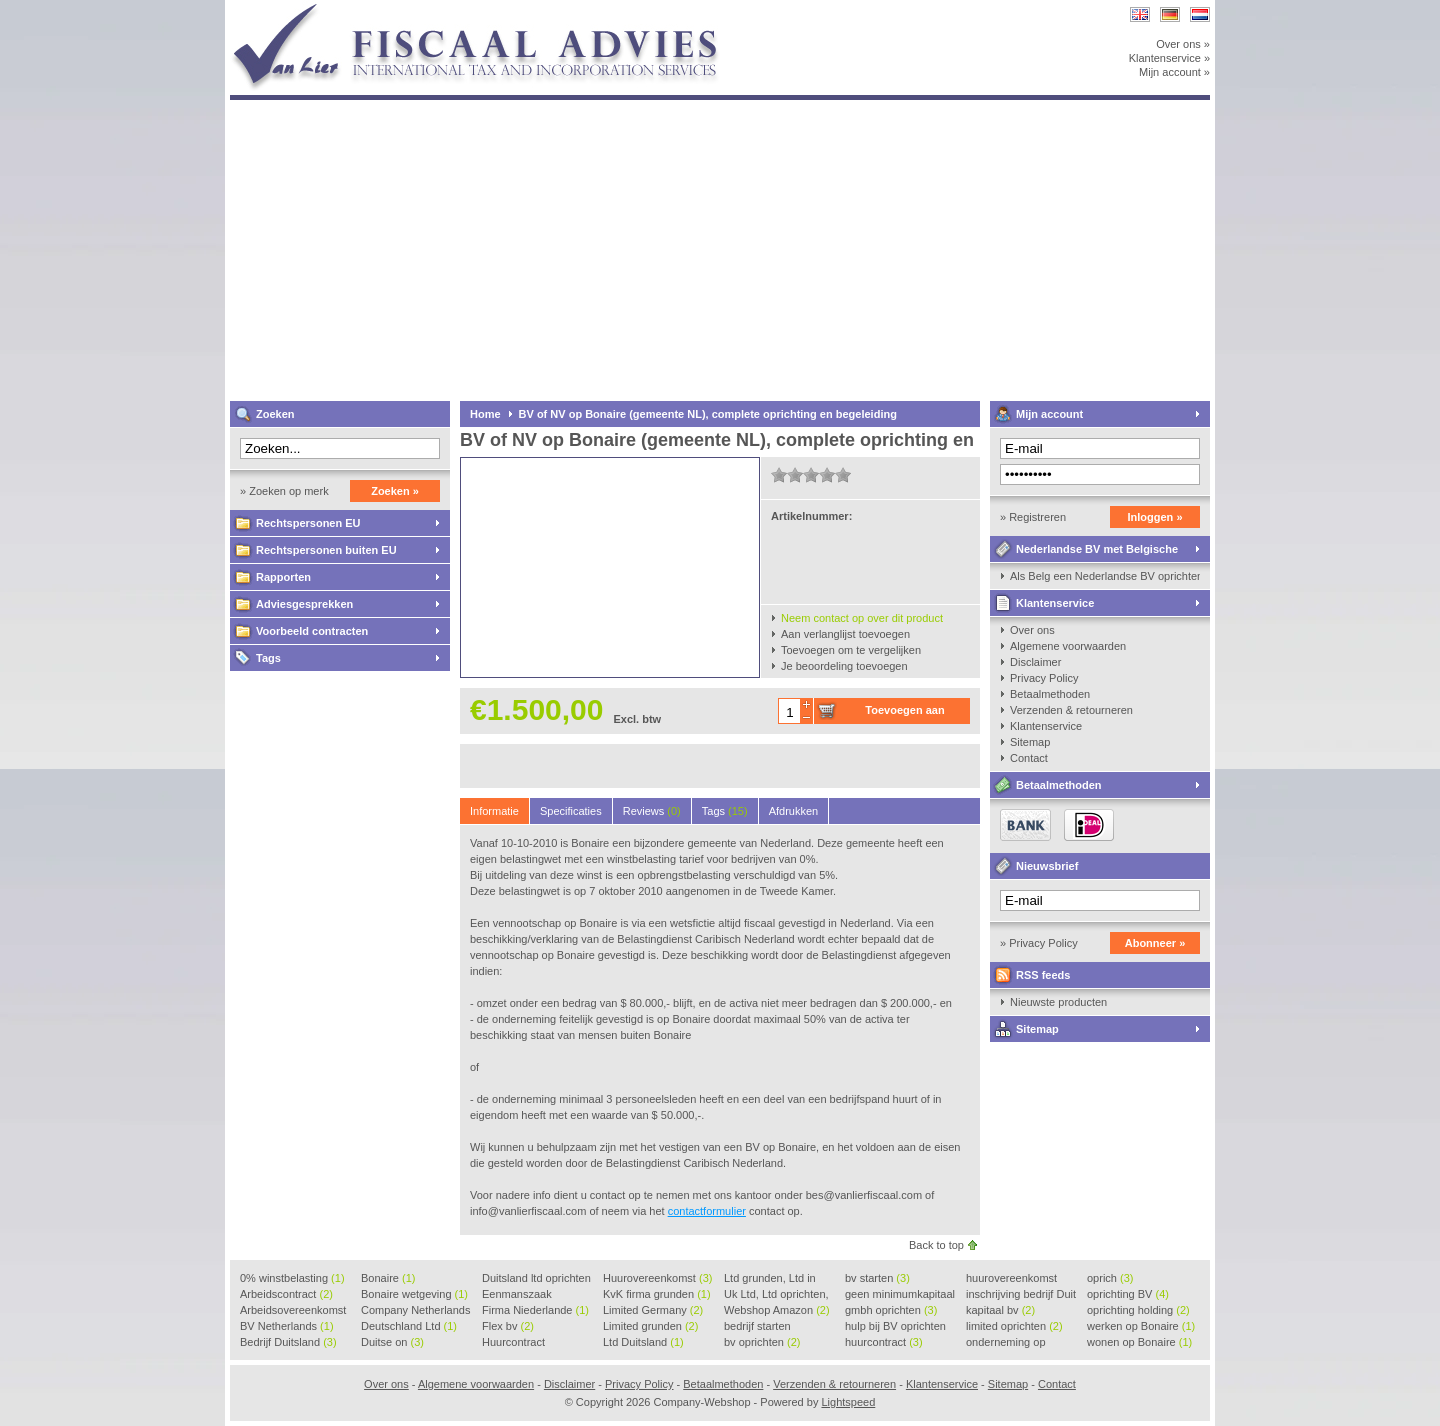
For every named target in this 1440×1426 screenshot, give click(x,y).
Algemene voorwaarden (1068, 646)
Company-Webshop (495, 9)
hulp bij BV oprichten (895, 1327)
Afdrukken (794, 811)
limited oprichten (1014, 1326)
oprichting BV (1128, 1294)
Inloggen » (1155, 517)
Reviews (652, 811)
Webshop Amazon (777, 1310)
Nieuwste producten (1058, 1002)
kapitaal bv (1000, 1310)
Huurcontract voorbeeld (514, 1343)
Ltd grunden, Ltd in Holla (770, 1279)
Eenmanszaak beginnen (517, 1295)
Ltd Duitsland (643, 1342)
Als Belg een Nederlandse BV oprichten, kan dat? (1105, 576)
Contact (1029, 758)
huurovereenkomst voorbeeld (1011, 1279)
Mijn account (1049, 414)
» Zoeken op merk (284, 491)
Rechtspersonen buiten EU (326, 550)
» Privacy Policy (1039, 943)
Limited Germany (653, 1310)
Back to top (936, 1245)
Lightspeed (848, 1402)
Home (485, 414)
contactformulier (707, 1211)
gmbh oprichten (891, 1310)
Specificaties (571, 811)
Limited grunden (650, 1326)
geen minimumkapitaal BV (900, 1295)
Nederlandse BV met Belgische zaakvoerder (1084, 552)
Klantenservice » (1169, 58)
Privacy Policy (1044, 678)
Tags (268, 658)
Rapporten (283, 577)
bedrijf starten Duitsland (757, 1327)
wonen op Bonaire (1139, 1342)
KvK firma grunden (657, 1294)
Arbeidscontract (286, 1294)
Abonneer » (1155, 943)
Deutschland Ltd (409, 1326)
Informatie (494, 811)
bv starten (877, 1278)
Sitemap (1030, 742)
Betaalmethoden (1050, 694)
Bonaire (388, 1278)
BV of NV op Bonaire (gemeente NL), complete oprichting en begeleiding (708, 414)
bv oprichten (762, 1342)
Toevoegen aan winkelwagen (904, 714)
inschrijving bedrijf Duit (1021, 1295)
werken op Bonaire (1141, 1326)
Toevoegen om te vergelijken (851, 650)
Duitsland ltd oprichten (536, 1279)
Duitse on (392, 1342)
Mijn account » (1174, 72)
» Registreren (1033, 517)
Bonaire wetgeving (414, 1294)
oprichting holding (1138, 1310)
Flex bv (508, 1326)
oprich (1110, 1278)
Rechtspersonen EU (308, 523)
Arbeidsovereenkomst (293, 1311)
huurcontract (884, 1342)
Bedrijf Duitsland (288, 1342)
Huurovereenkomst (657, 1278)
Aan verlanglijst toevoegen (845, 634)
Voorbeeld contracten (312, 631)
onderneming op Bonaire (1006, 1343)
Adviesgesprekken (304, 604)
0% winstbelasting (292, 1278)
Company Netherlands (415, 1311)
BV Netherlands (287, 1326)
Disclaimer (1035, 662)
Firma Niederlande (535, 1310)
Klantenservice (1055, 603)
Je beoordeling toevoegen (844, 666)
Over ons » (1183, 44)
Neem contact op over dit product (862, 618)
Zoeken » (395, 491)
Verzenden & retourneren (1071, 710)
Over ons (1032, 630)
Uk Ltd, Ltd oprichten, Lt (776, 1295)
